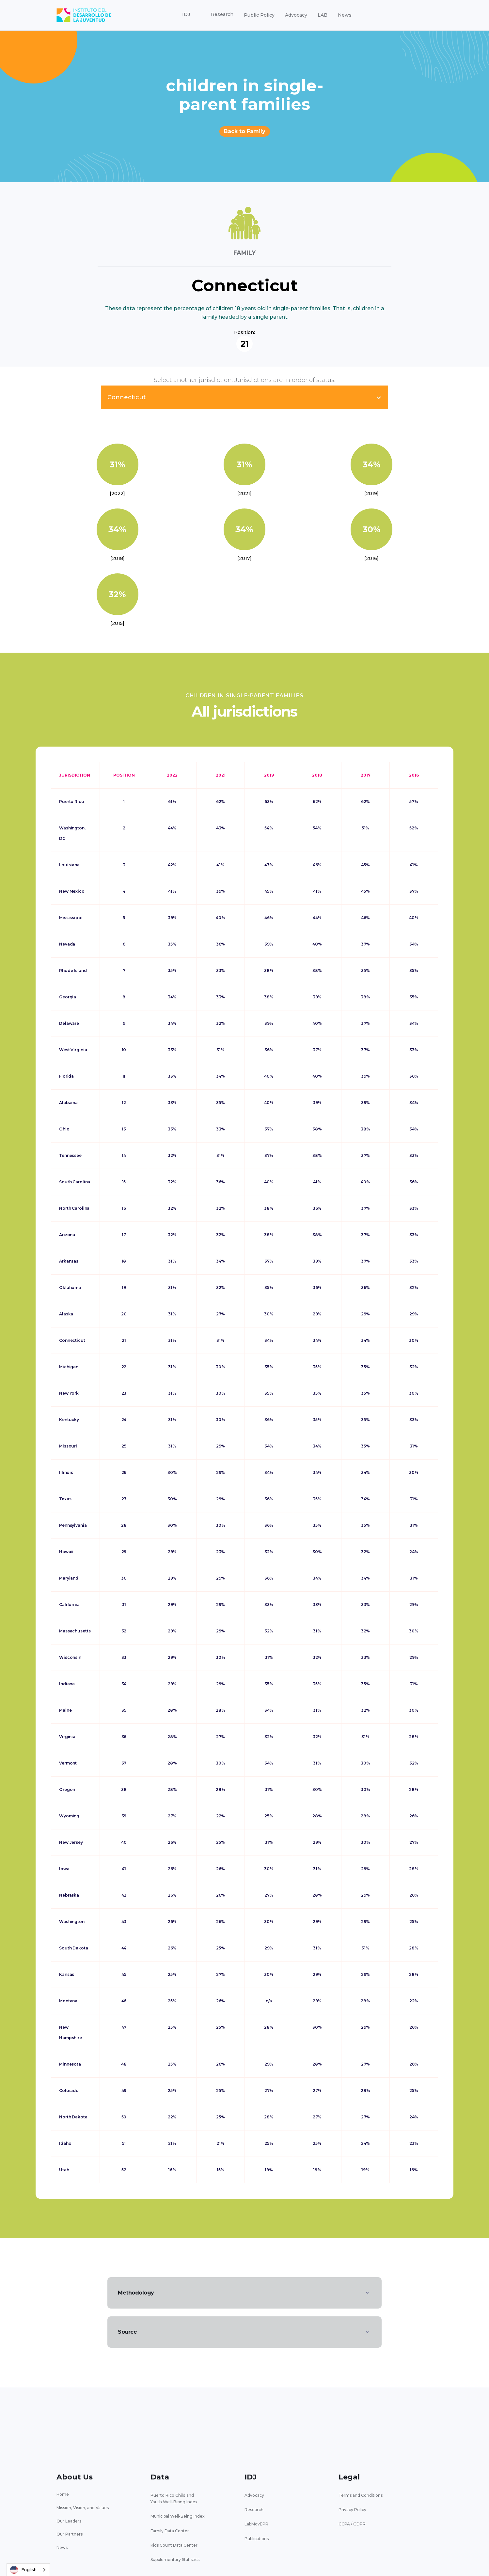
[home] (83, 15)
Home (62, 2494)
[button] (186, 14)
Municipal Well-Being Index (177, 2516)
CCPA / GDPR (352, 2524)
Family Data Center (169, 2530)
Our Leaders (68, 2521)
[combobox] (28, 2569)
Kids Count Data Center (173, 2545)
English (23, 2570)
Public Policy (259, 15)
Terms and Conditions (361, 2495)
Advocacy (296, 15)
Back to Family (244, 131)
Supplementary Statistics (174, 2559)
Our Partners (69, 2534)
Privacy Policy (352, 2509)
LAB (322, 15)
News (345, 15)
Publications (256, 2538)
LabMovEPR (256, 2524)
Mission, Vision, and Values (82, 2507)
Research (253, 2509)
